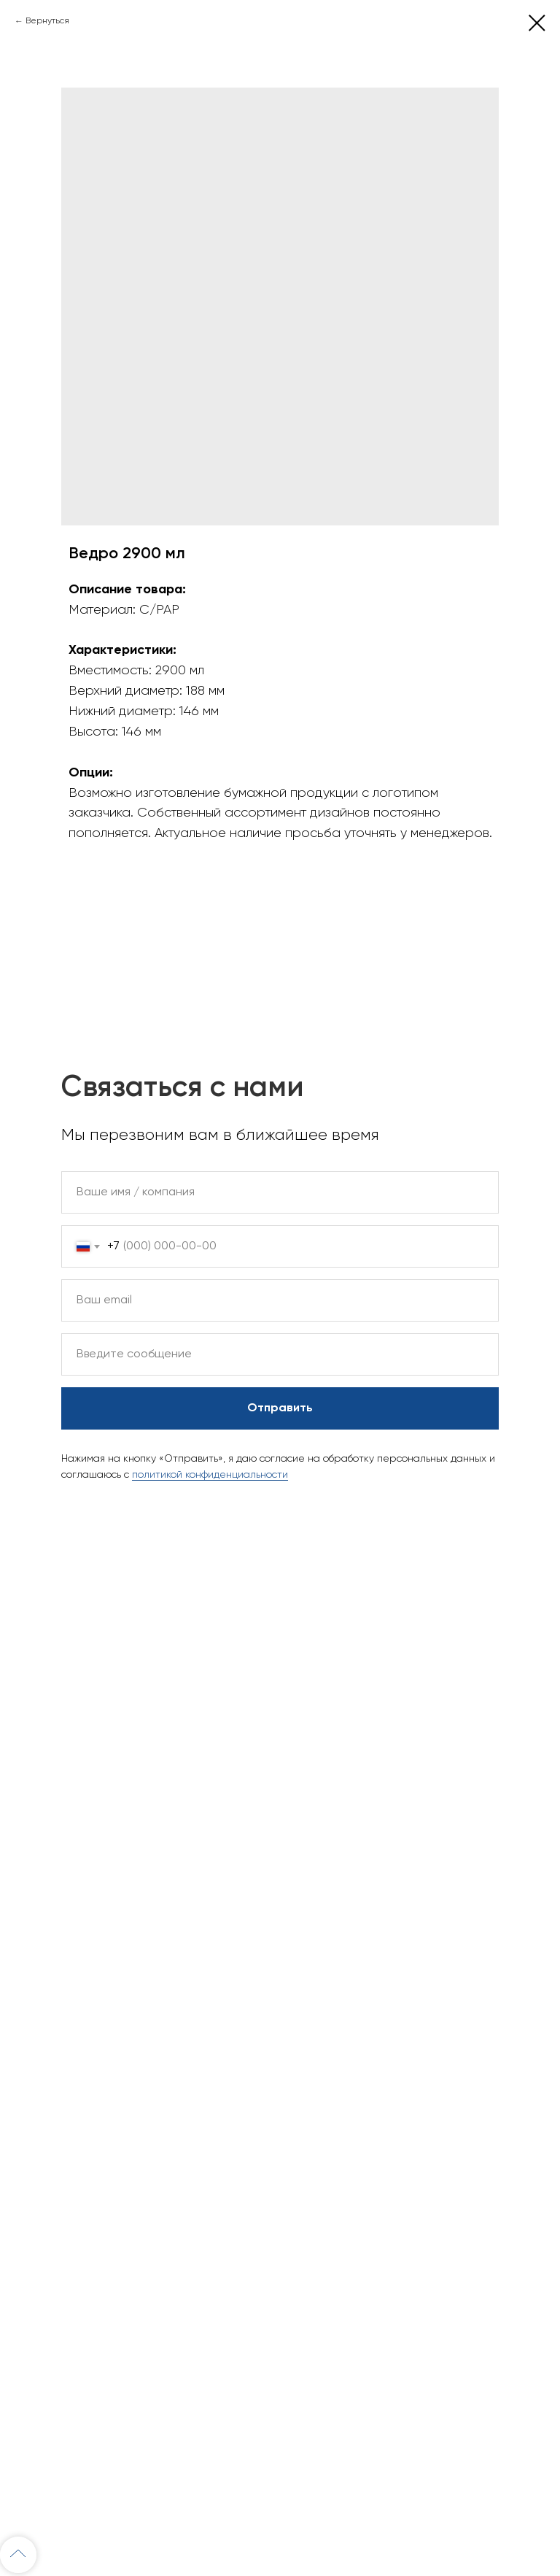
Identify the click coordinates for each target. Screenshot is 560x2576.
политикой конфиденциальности (210, 1475)
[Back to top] (18, 2555)
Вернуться (47, 21)
